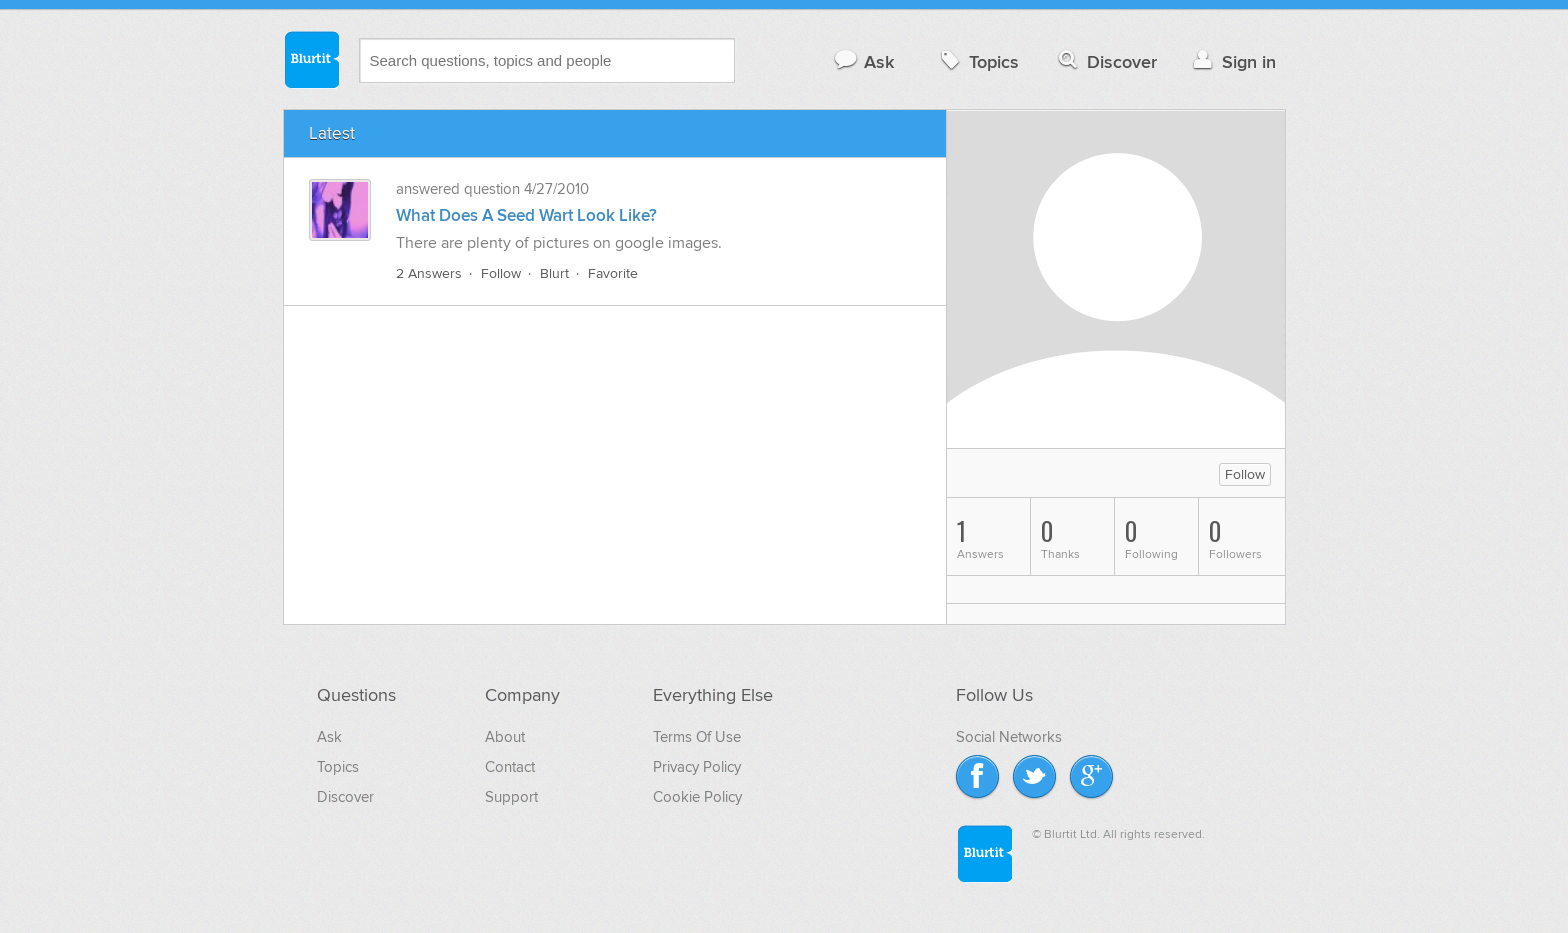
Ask (863, 61)
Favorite (613, 273)
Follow (501, 273)
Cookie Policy (697, 797)
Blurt (554, 273)
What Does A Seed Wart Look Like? (526, 216)
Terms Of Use (697, 737)
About (505, 737)
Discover (1105, 61)
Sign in (1232, 61)
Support (511, 797)
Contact (510, 767)
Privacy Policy (697, 767)
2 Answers (429, 273)
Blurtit (311, 59)
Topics (977, 61)
